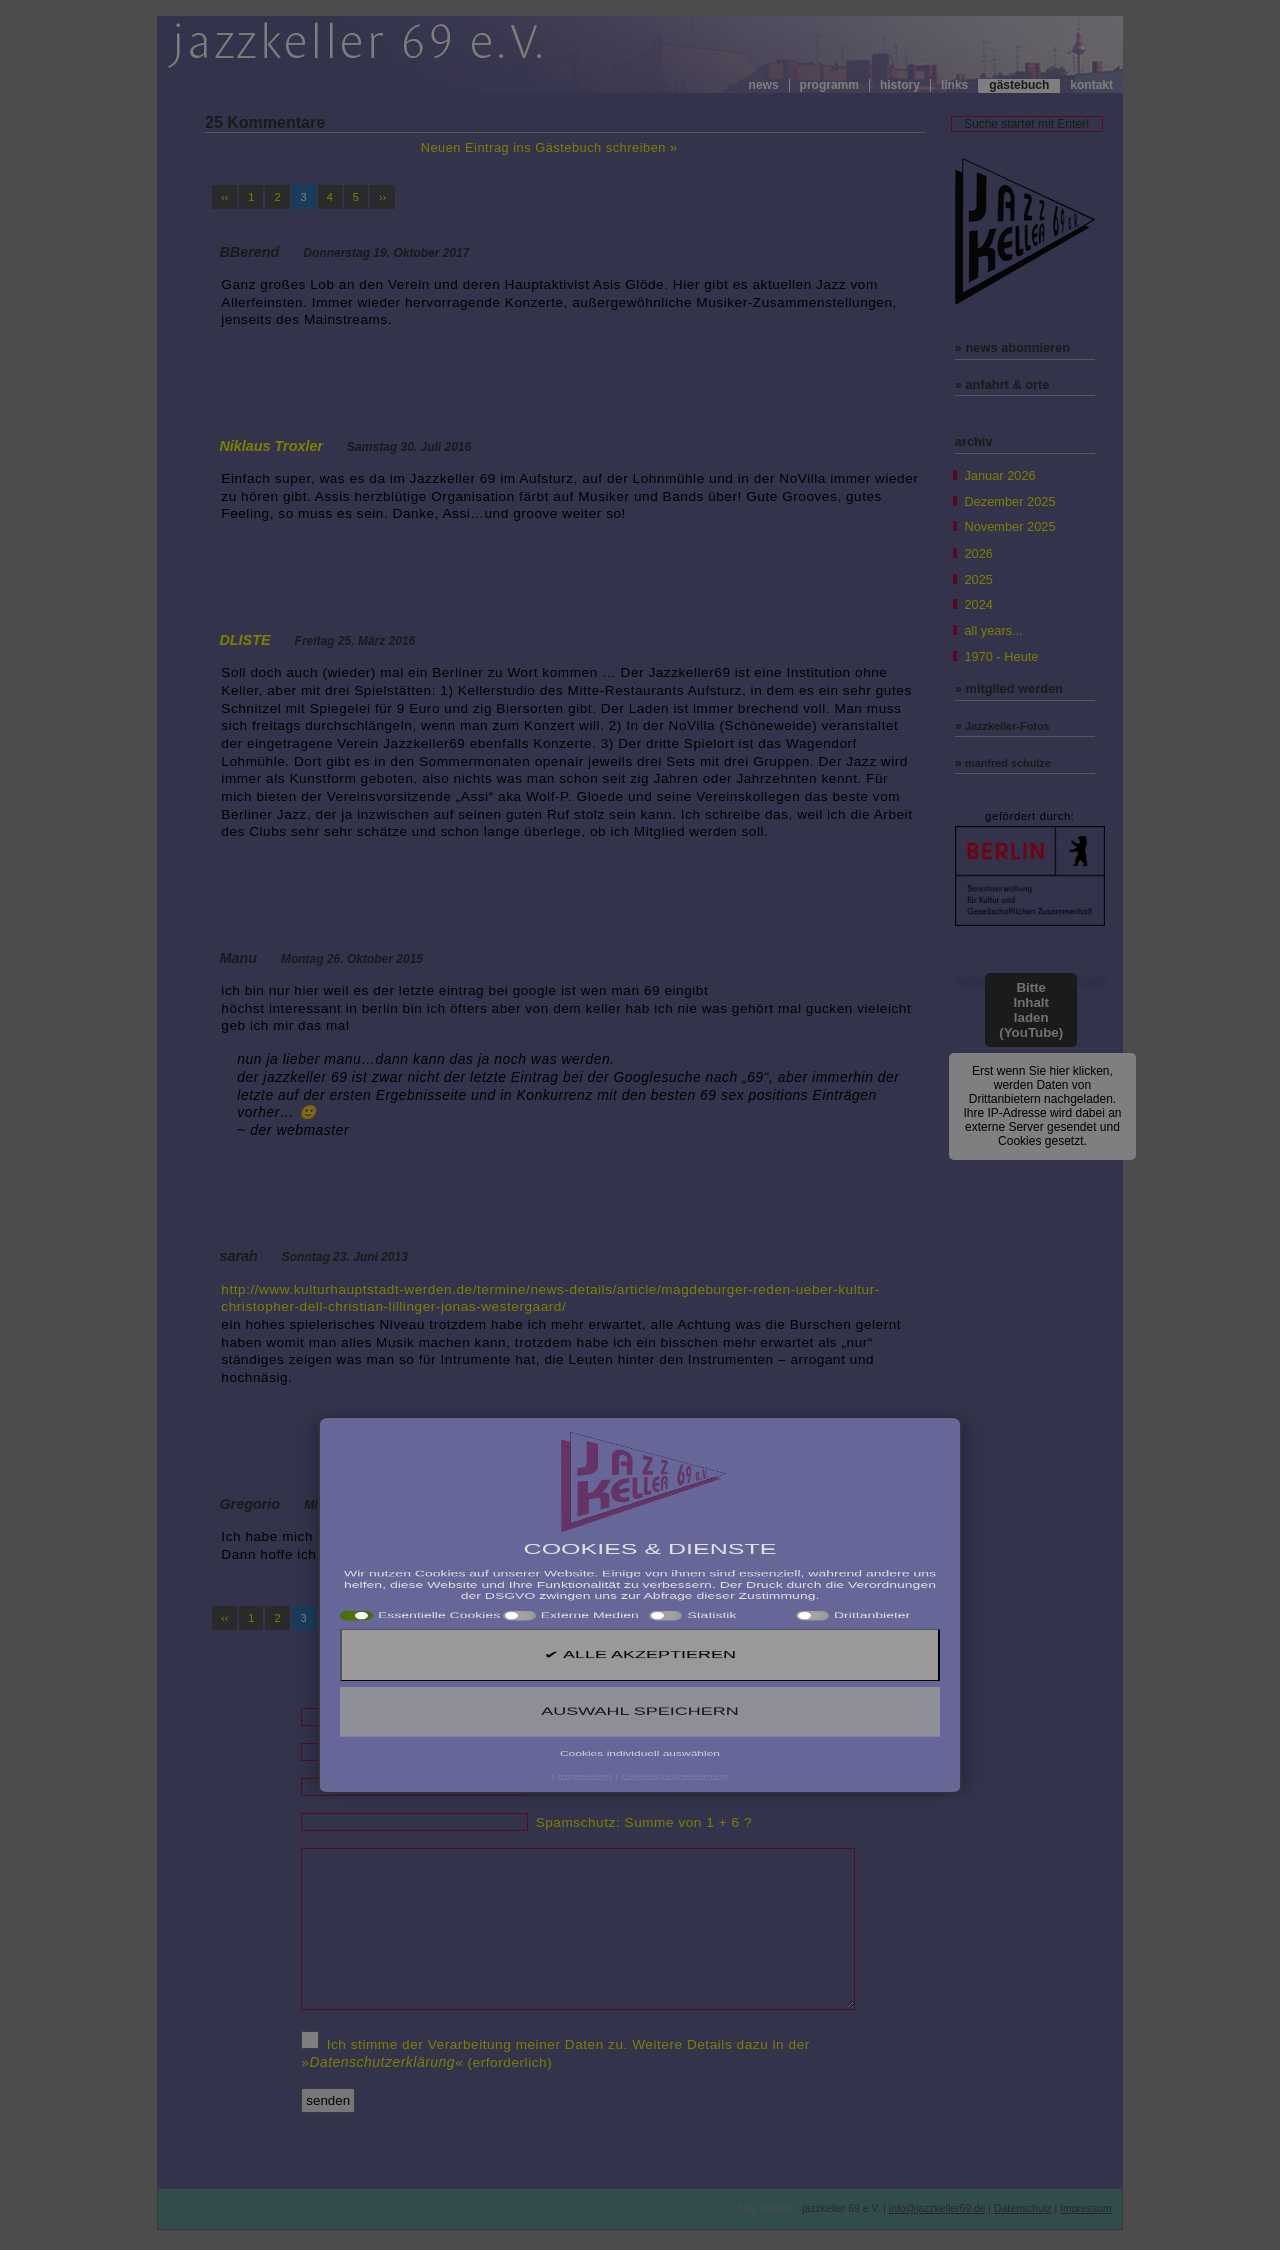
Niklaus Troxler (271, 446)
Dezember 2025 (1009, 501)
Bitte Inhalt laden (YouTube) (1031, 1010)
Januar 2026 (999, 475)
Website (562, 1787)
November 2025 (1009, 526)
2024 (978, 604)
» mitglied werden (1009, 688)
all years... (993, 630)
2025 (978, 579)
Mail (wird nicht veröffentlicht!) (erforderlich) (679, 1752)
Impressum (1085, 2208)
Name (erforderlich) (599, 1717)
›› (382, 197)
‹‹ (224, 197)
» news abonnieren (1012, 347)
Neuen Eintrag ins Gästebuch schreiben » (549, 147)
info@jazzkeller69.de (937, 2208)
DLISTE (244, 640)
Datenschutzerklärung (382, 2062)
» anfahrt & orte (1002, 384)
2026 (978, 553)
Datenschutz (1023, 2208)
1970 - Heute (1001, 656)
